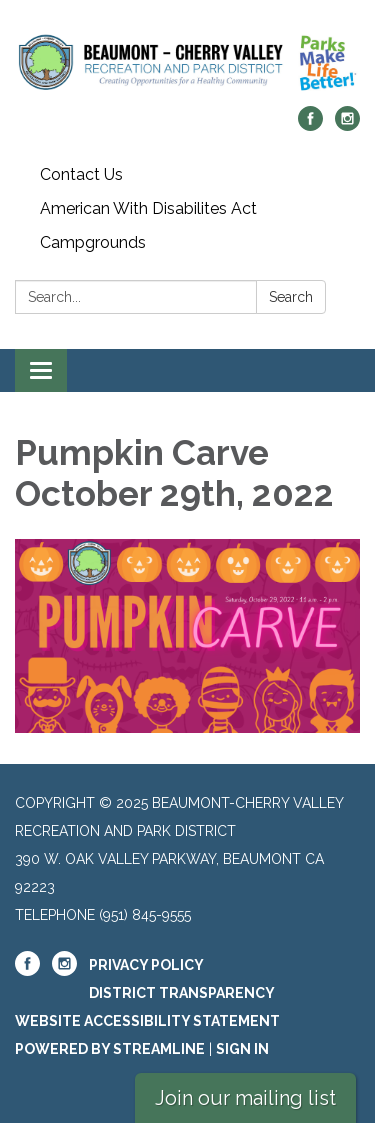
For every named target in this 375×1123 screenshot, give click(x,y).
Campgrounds (93, 242)
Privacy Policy (146, 965)
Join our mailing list (245, 1098)
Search (291, 297)
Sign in (242, 1049)
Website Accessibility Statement (147, 1021)
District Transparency (182, 993)
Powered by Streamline (110, 1049)
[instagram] (347, 125)
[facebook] (310, 125)
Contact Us (81, 174)
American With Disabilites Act (148, 208)
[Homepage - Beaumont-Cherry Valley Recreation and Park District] (187, 63)
